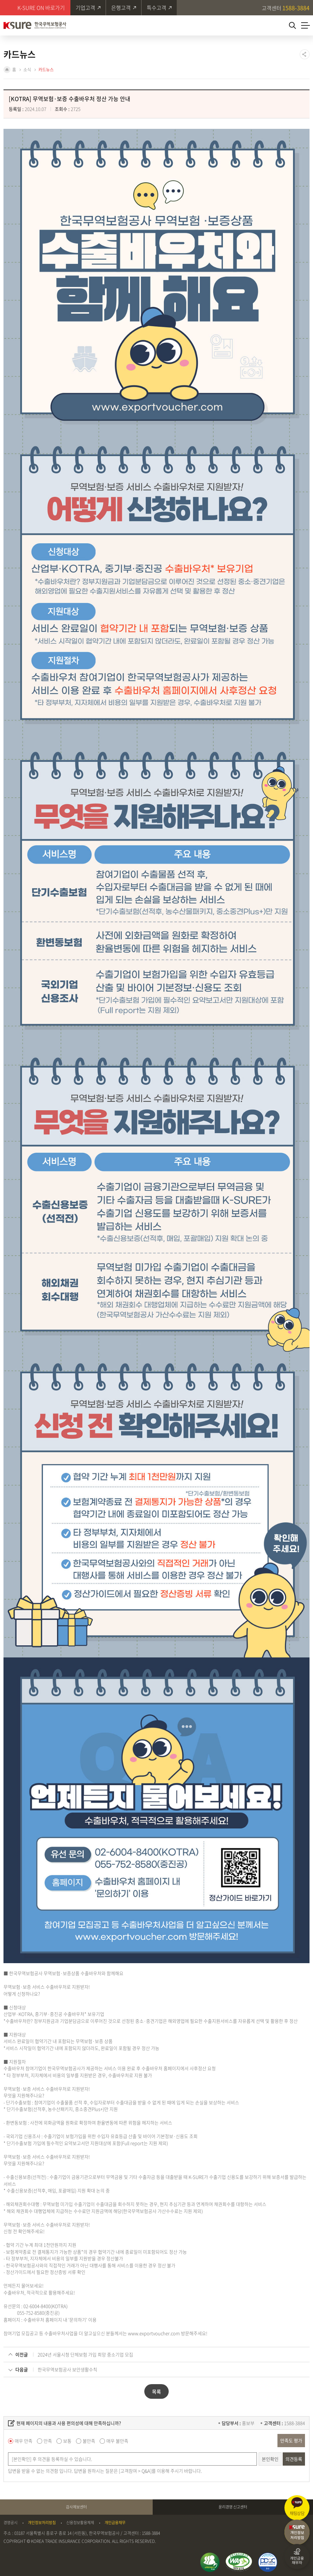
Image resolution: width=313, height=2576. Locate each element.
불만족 (89, 2440)
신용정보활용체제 (80, 2523)
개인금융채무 (115, 2523)
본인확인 (270, 2459)
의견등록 (293, 2459)
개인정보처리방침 (42, 2523)
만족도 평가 (291, 2440)
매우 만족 (23, 2440)
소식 (27, 70)
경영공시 (10, 2523)
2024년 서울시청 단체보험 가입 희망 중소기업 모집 (85, 2354)
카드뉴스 (46, 70)
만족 (48, 2440)
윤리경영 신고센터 (233, 2507)
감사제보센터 (76, 2507)
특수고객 (156, 7)
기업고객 (85, 7)
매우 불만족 (117, 2440)
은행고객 (121, 7)
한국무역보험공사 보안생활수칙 (67, 2369)
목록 (156, 2391)
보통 (67, 2440)
